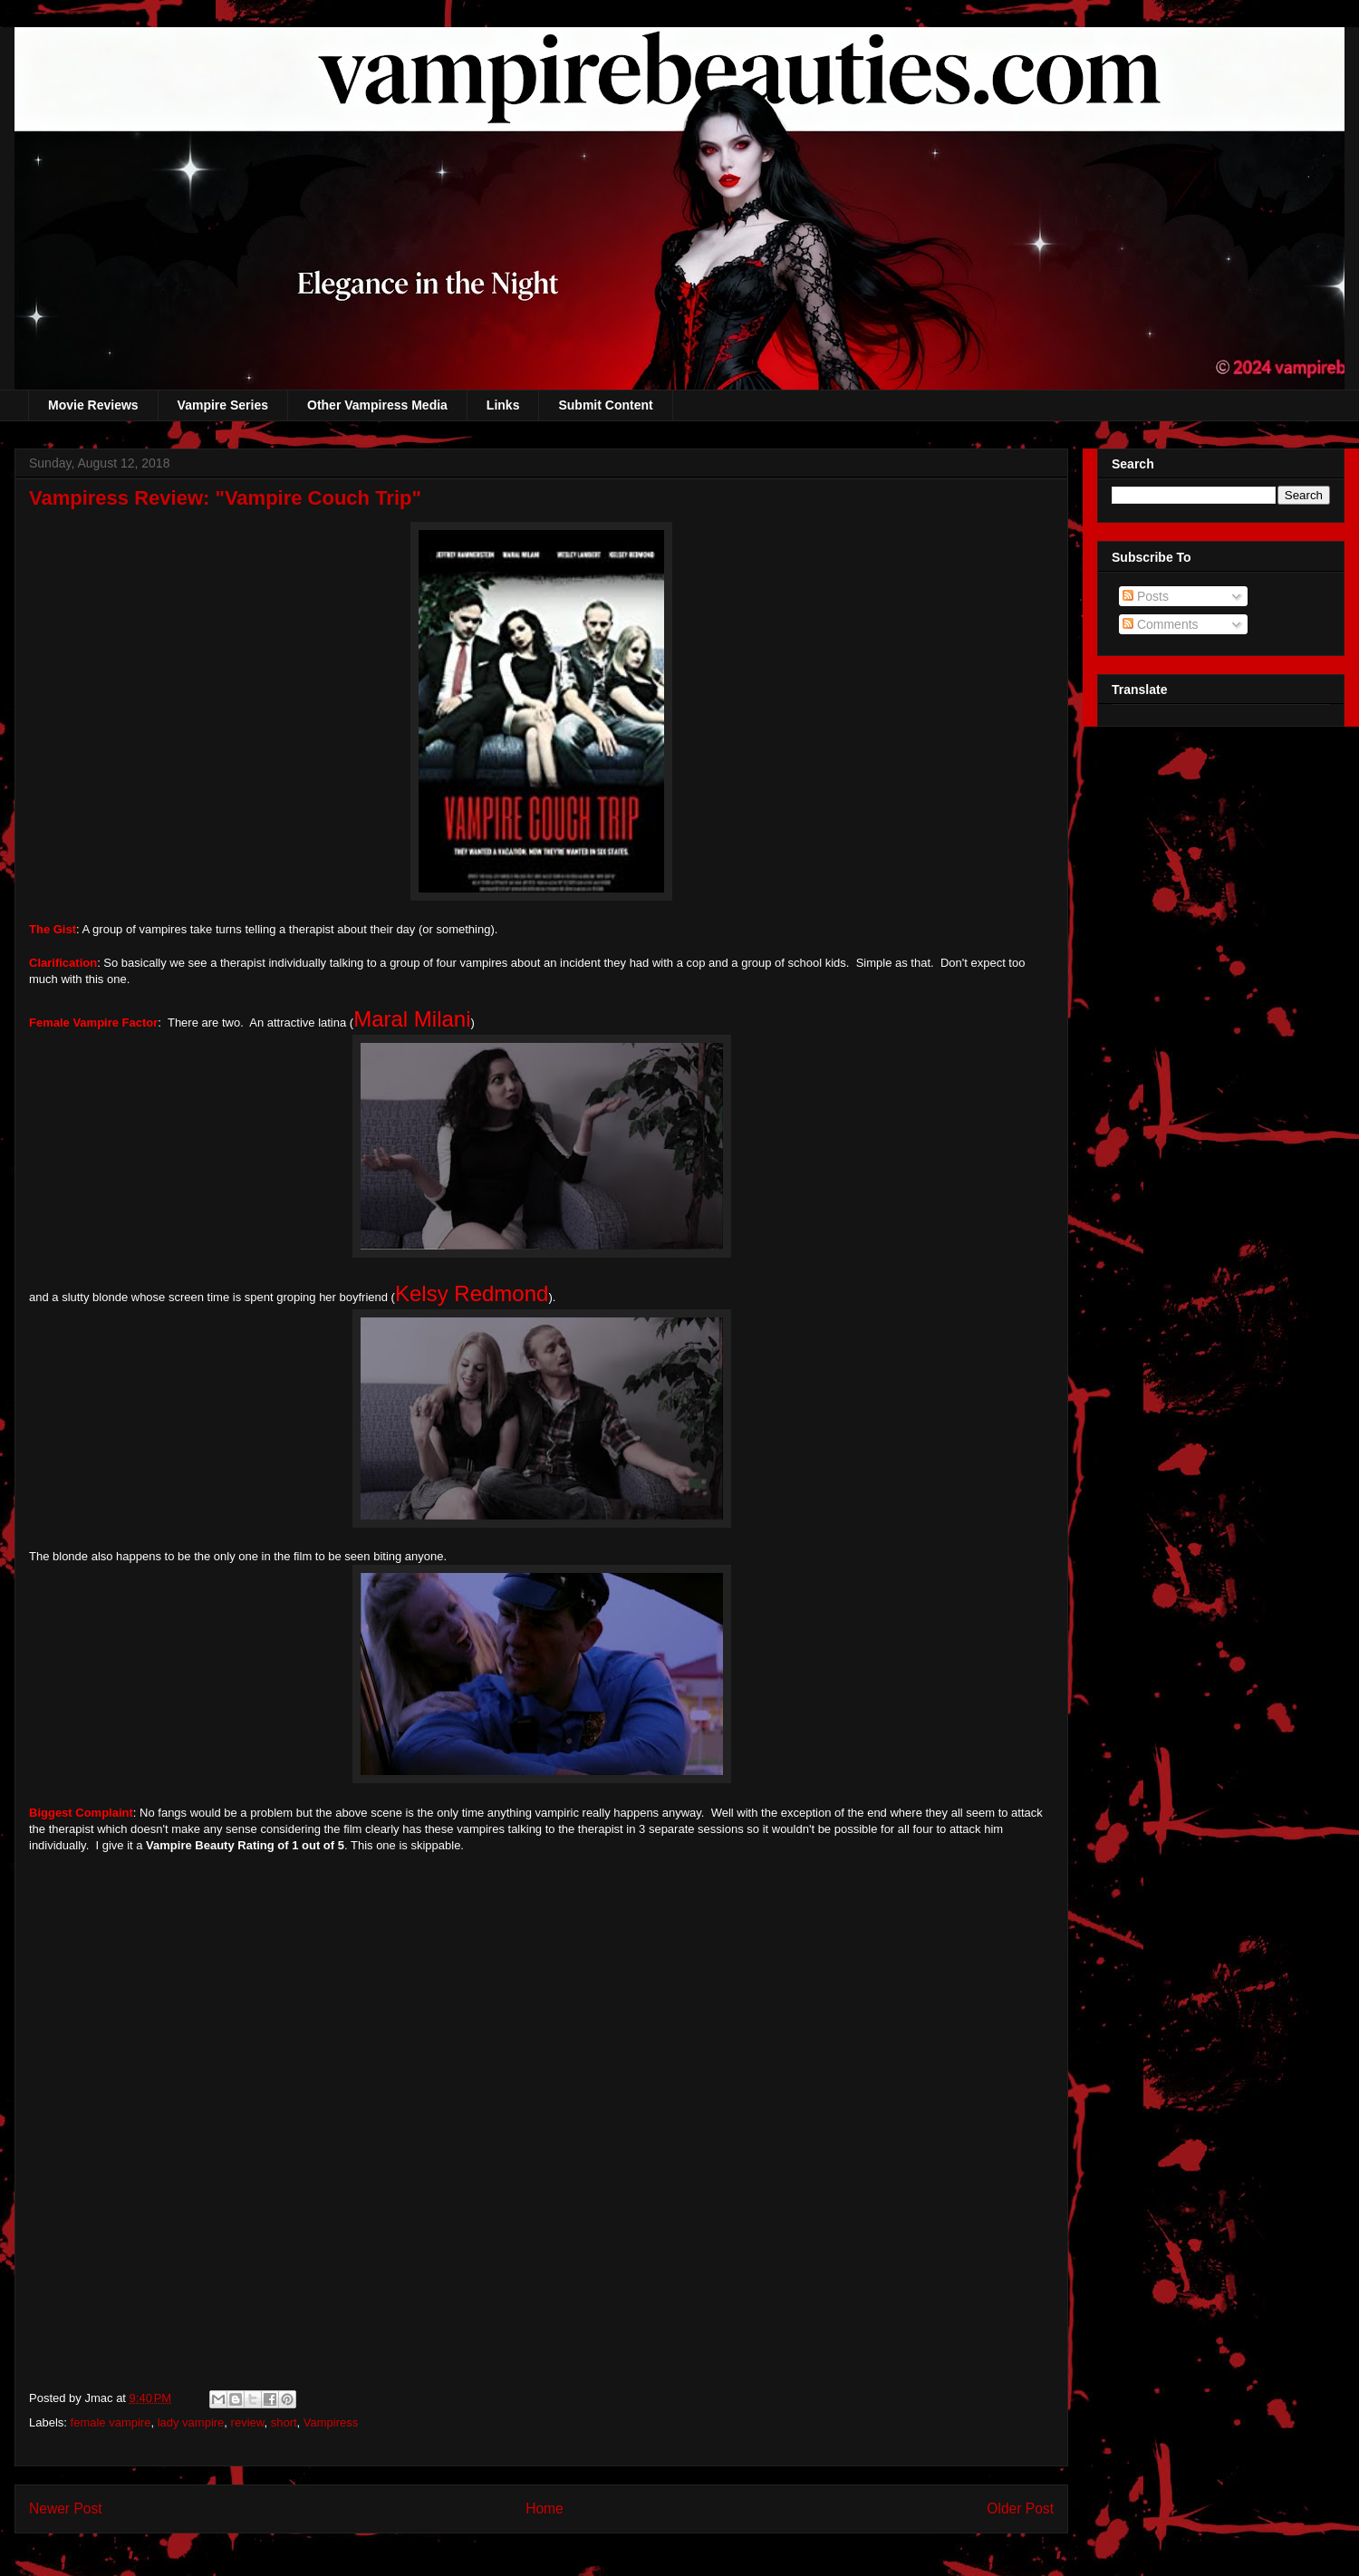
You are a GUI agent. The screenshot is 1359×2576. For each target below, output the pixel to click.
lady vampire (191, 2422)
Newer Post (65, 2508)
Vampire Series (223, 405)
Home (544, 2508)
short (284, 2422)
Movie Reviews (93, 405)
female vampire (111, 2422)
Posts (1146, 596)
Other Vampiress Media (377, 405)
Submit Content (605, 405)
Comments (1161, 624)
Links (503, 405)
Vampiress (331, 2422)
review (248, 2422)
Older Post (1020, 2508)
